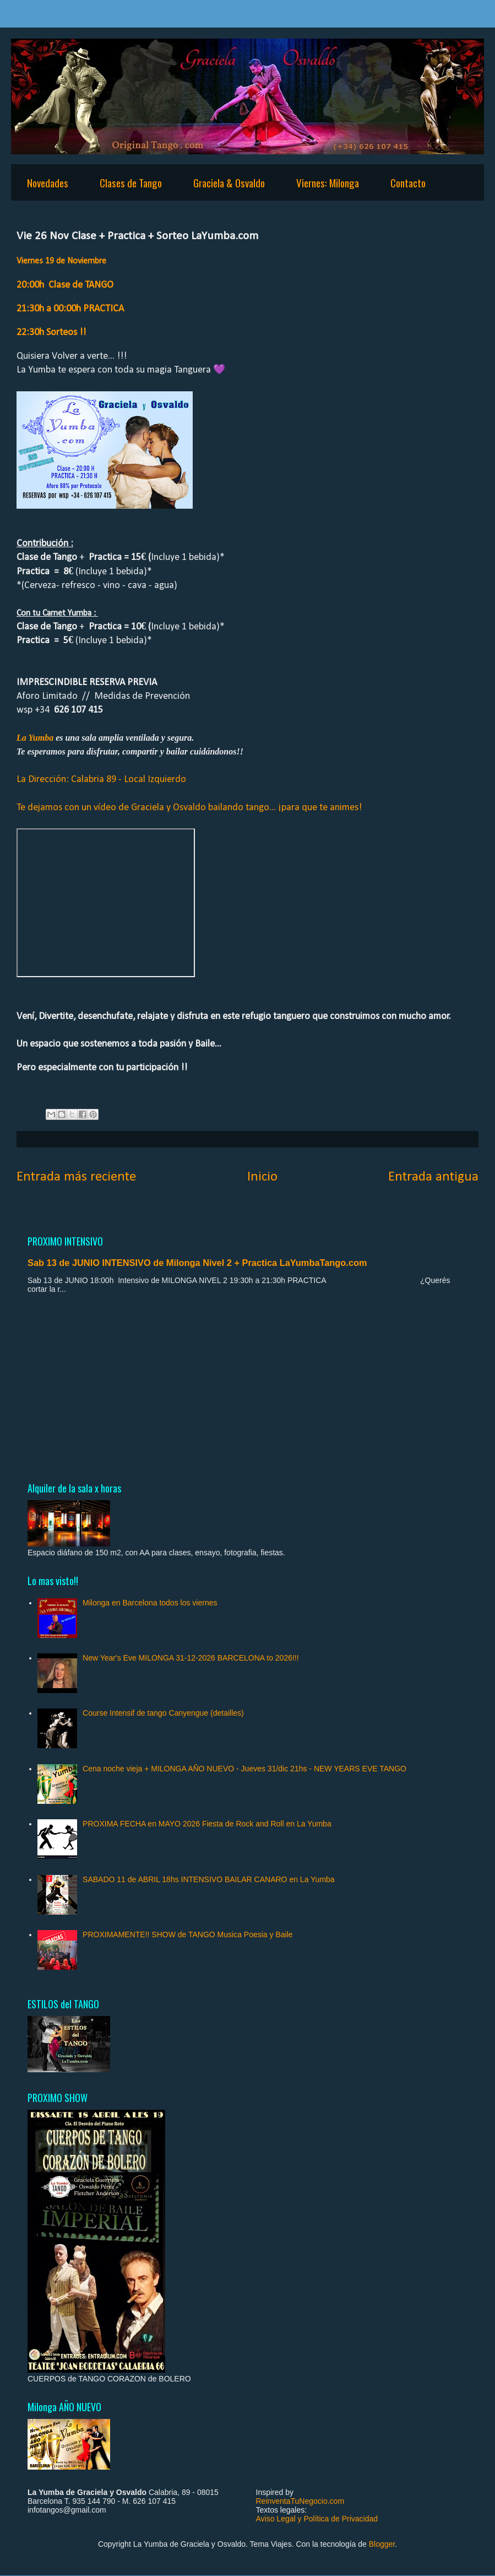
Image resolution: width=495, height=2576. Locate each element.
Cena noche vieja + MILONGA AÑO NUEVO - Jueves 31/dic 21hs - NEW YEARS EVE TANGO (244, 1768)
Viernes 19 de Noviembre (61, 261)
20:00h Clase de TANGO (66, 285)
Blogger (382, 2544)
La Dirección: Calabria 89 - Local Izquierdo (101, 779)
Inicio (262, 1177)
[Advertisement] (247, 1387)
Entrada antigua (433, 1177)
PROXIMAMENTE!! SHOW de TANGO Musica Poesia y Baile (187, 1934)
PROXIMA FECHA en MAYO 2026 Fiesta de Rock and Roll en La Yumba (207, 1823)
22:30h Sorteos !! (53, 332)
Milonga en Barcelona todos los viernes (150, 1602)
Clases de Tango (131, 182)
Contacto (408, 182)
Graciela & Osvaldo (229, 182)
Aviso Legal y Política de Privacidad (317, 2518)
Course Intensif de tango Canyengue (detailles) (163, 1713)
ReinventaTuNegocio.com (300, 2501)
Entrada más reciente (76, 1177)
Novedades (47, 182)
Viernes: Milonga (327, 182)
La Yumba (36, 737)
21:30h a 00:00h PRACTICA (70, 309)
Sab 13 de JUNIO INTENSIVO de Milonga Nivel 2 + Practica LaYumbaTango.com (197, 1263)
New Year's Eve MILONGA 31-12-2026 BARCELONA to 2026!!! (191, 1657)
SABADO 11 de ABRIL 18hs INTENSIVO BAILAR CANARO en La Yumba (209, 1879)
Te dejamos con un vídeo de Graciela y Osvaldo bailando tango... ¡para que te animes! (189, 807)
